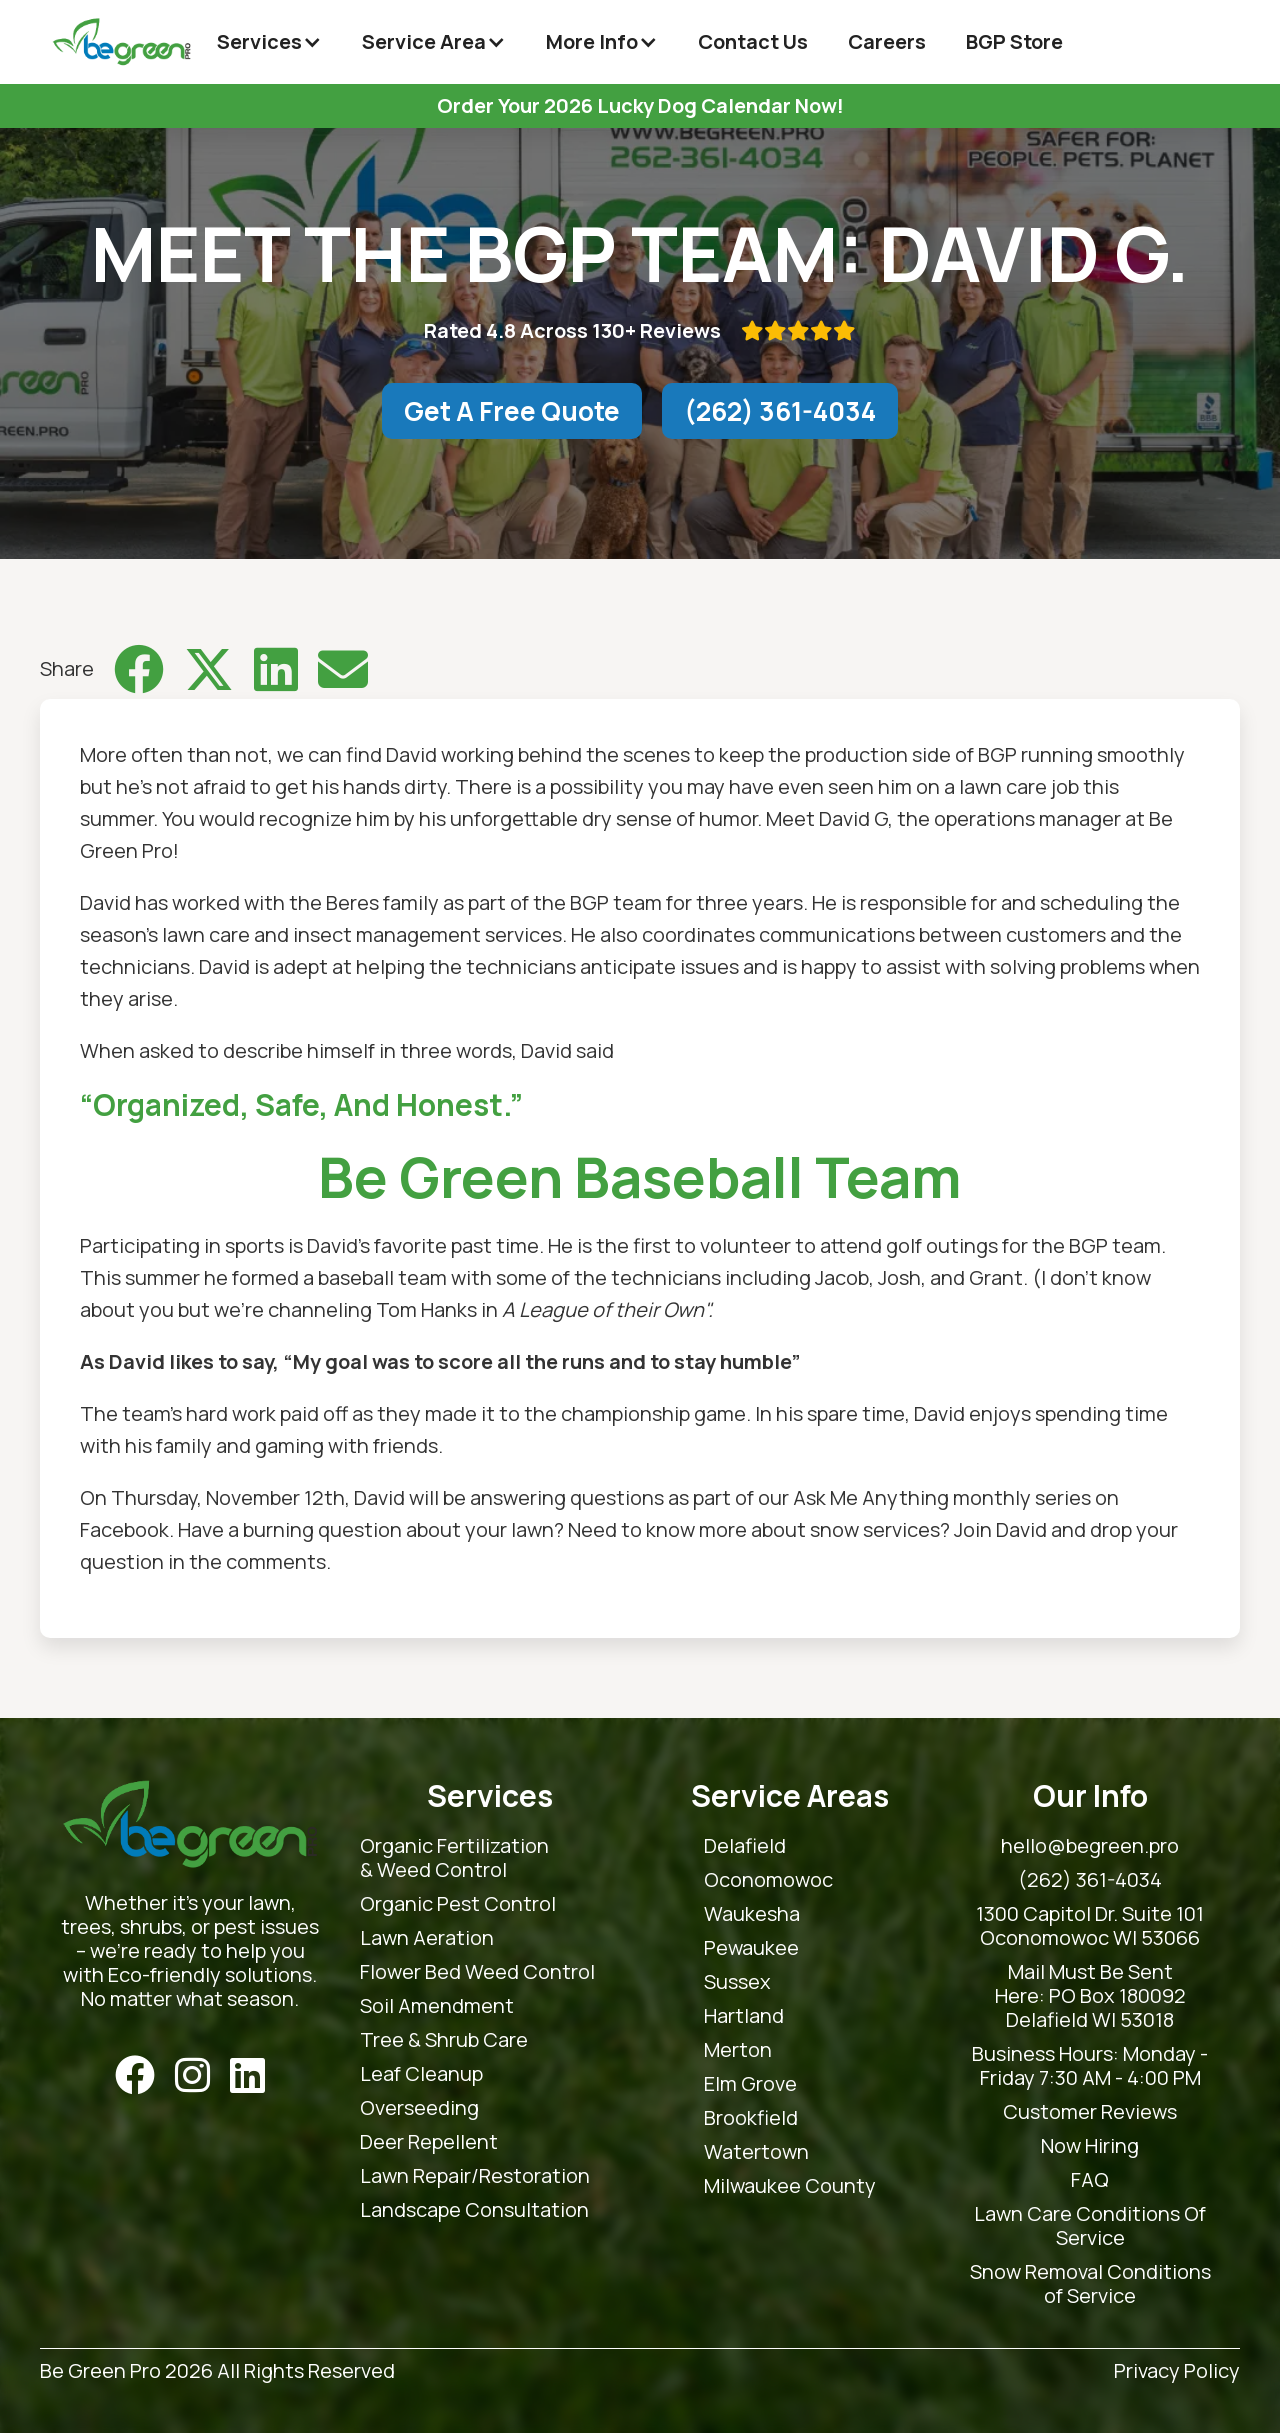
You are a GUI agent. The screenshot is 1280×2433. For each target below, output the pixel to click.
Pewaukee (751, 1948)
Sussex (737, 1982)
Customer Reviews (1090, 2112)
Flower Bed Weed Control (477, 1972)
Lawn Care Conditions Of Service (1090, 2226)
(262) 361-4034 (780, 411)
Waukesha (752, 1914)
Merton (738, 2050)
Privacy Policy (1177, 2371)
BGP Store (1014, 41)
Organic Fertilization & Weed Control (454, 1858)
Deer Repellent (429, 2142)
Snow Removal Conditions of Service (1090, 2284)
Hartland (744, 2016)
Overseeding (419, 2108)
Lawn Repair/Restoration (475, 2176)
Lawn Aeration (427, 1938)
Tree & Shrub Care (444, 2040)
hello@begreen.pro (1090, 1846)
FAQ (1090, 2180)
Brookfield (751, 2118)
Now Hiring (1090, 2146)
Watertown (756, 2152)
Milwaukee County (790, 2186)
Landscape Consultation (474, 2210)
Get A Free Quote (512, 411)
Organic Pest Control (458, 1904)
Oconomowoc (768, 1880)
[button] (269, 42)
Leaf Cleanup (421, 2074)
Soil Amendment (437, 2006)
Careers (887, 41)
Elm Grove (750, 2084)
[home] (121, 42)
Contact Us (753, 41)
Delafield (745, 1846)
